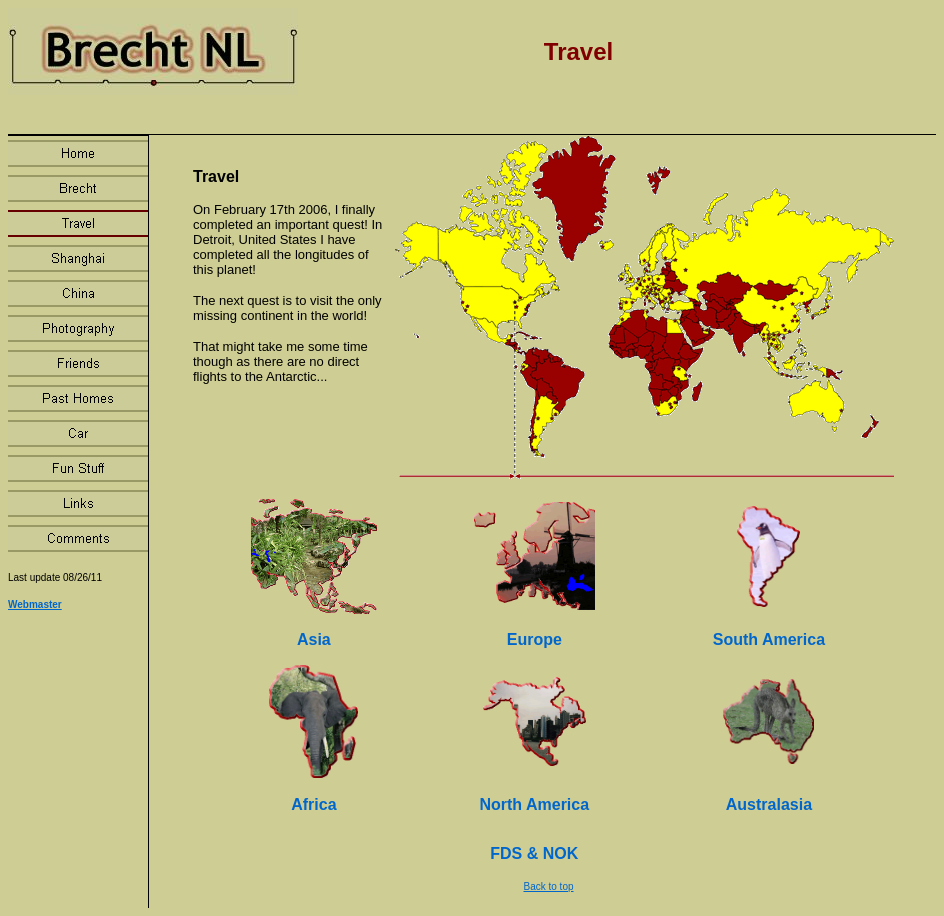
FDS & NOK (534, 853)
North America (534, 804)
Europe (534, 639)
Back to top (548, 886)
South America (769, 639)
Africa (313, 804)
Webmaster (35, 604)
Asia (314, 639)
